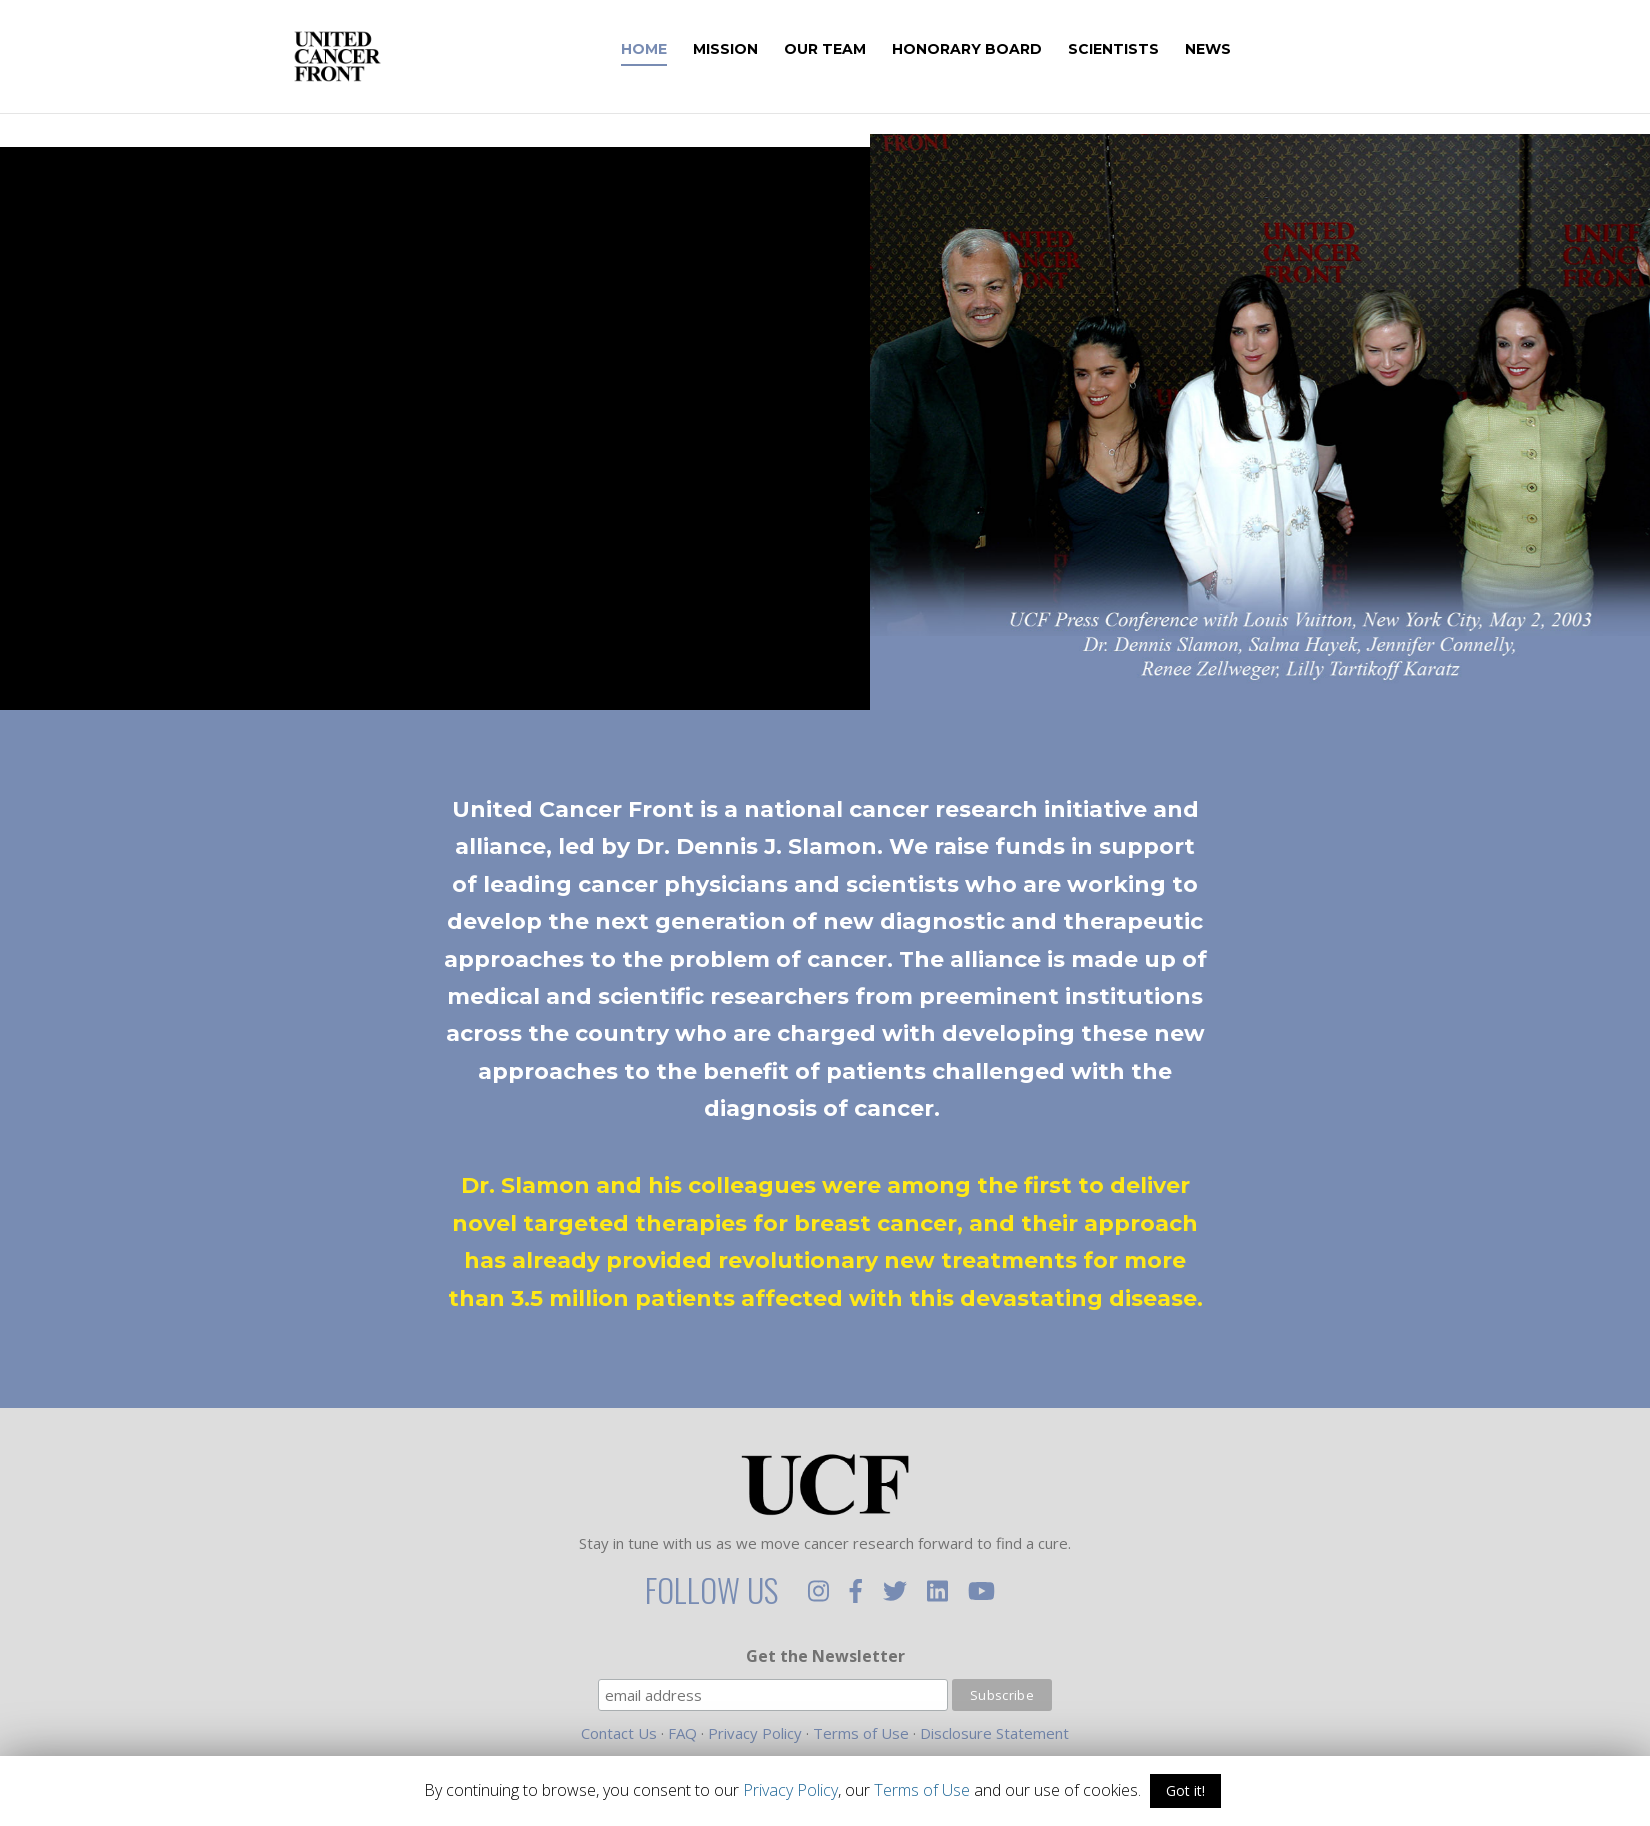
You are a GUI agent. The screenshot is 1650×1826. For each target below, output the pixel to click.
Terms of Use (861, 1733)
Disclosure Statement (994, 1733)
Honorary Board (994, 50)
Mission (752, 50)
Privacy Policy (755, 1733)
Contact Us (619, 1733)
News (1235, 50)
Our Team (852, 50)
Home (671, 50)
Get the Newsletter (825, 1656)
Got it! (1185, 1790)
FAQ (682, 1733)
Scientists (1140, 50)
